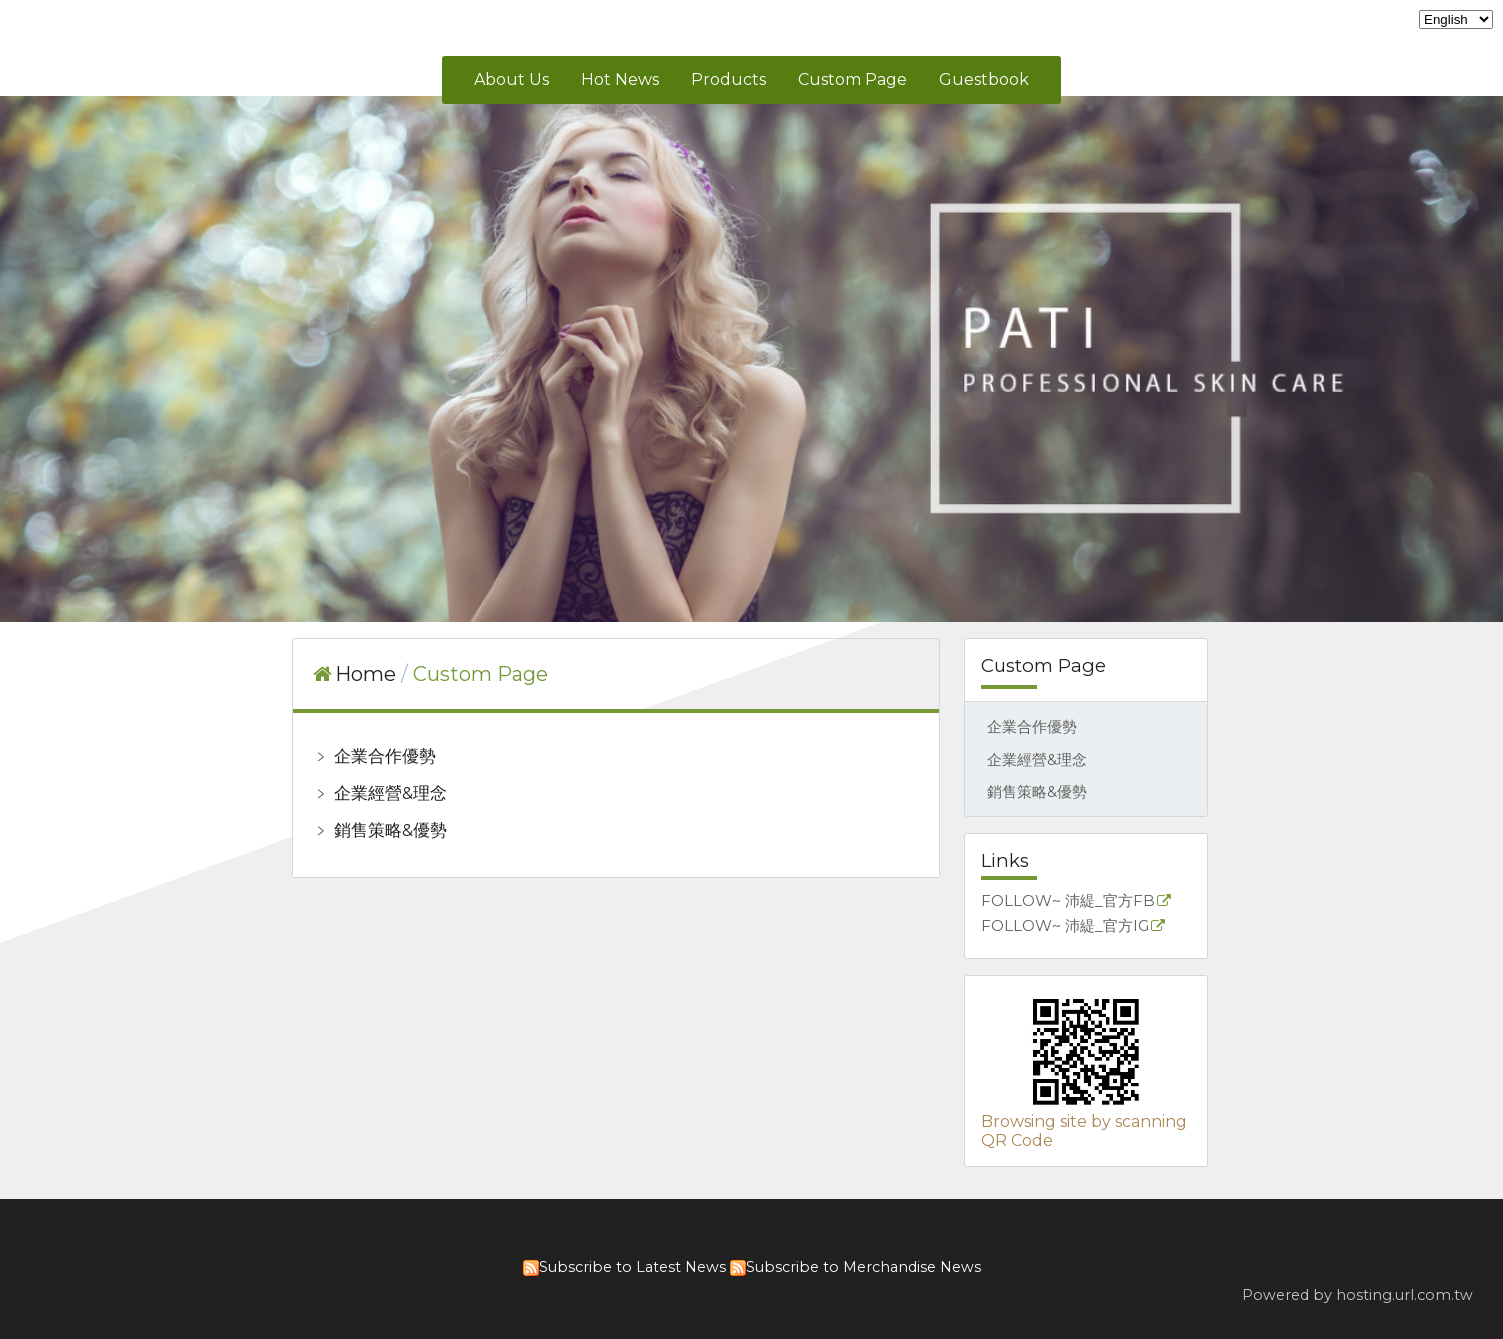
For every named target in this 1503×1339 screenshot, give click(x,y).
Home (365, 674)
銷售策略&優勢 (1037, 791)
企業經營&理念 (1037, 759)
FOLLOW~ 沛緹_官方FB (1068, 901)
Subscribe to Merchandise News (863, 1267)
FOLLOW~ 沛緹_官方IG (1065, 926)
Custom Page (480, 674)
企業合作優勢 (1032, 726)
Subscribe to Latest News (632, 1267)
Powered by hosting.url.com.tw (1357, 1295)
